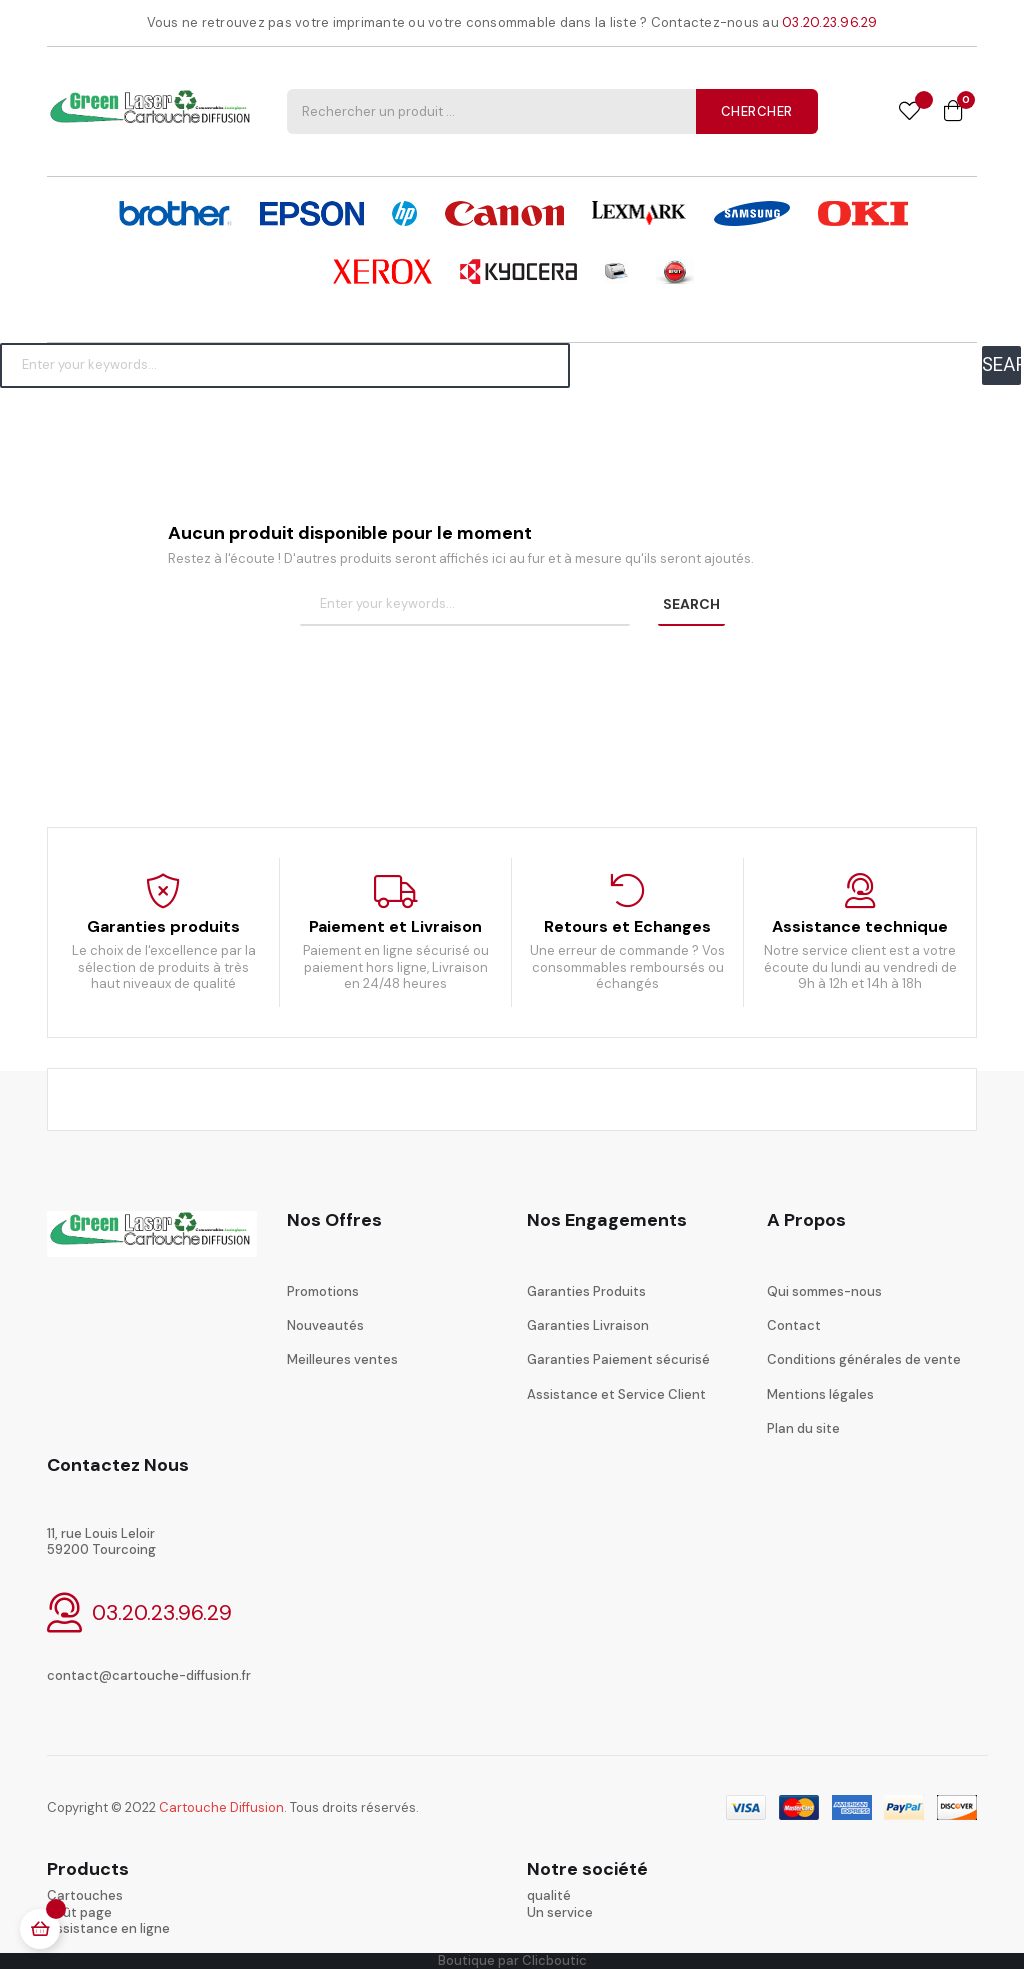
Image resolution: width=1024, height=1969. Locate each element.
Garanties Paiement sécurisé (618, 1359)
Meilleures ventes (342, 1359)
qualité (549, 1895)
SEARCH (1001, 364)
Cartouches (85, 1895)
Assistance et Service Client (616, 1394)
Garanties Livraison (588, 1325)
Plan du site (803, 1428)
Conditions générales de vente (864, 1359)
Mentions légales (820, 1394)
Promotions (323, 1291)
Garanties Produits (586, 1291)
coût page (79, 1912)
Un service (560, 1912)
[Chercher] (285, 365)
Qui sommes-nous (824, 1291)
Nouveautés (325, 1325)
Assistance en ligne (108, 1928)
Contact (794, 1325)
